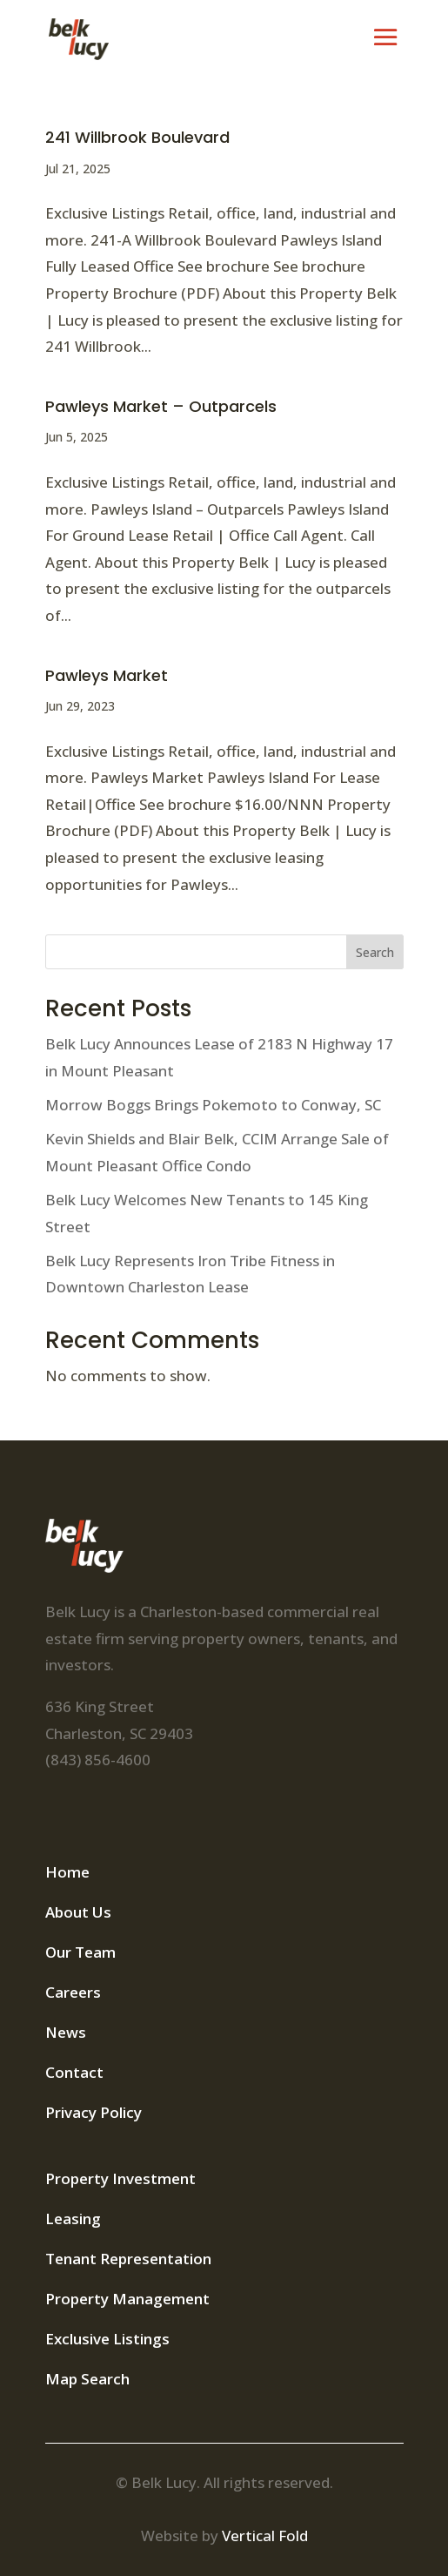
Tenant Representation (128, 2259)
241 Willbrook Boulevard (137, 137)
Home (67, 1872)
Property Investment (120, 2178)
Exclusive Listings (107, 2339)
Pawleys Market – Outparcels (161, 406)
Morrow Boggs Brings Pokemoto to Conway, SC (213, 1105)
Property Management (127, 2299)
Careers (73, 1992)
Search (375, 952)
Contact (74, 2072)
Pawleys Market (106, 675)
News (65, 2032)
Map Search (87, 2379)
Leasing (73, 2218)
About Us (78, 1912)
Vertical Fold (265, 2535)
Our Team (80, 1952)
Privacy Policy (93, 2112)
